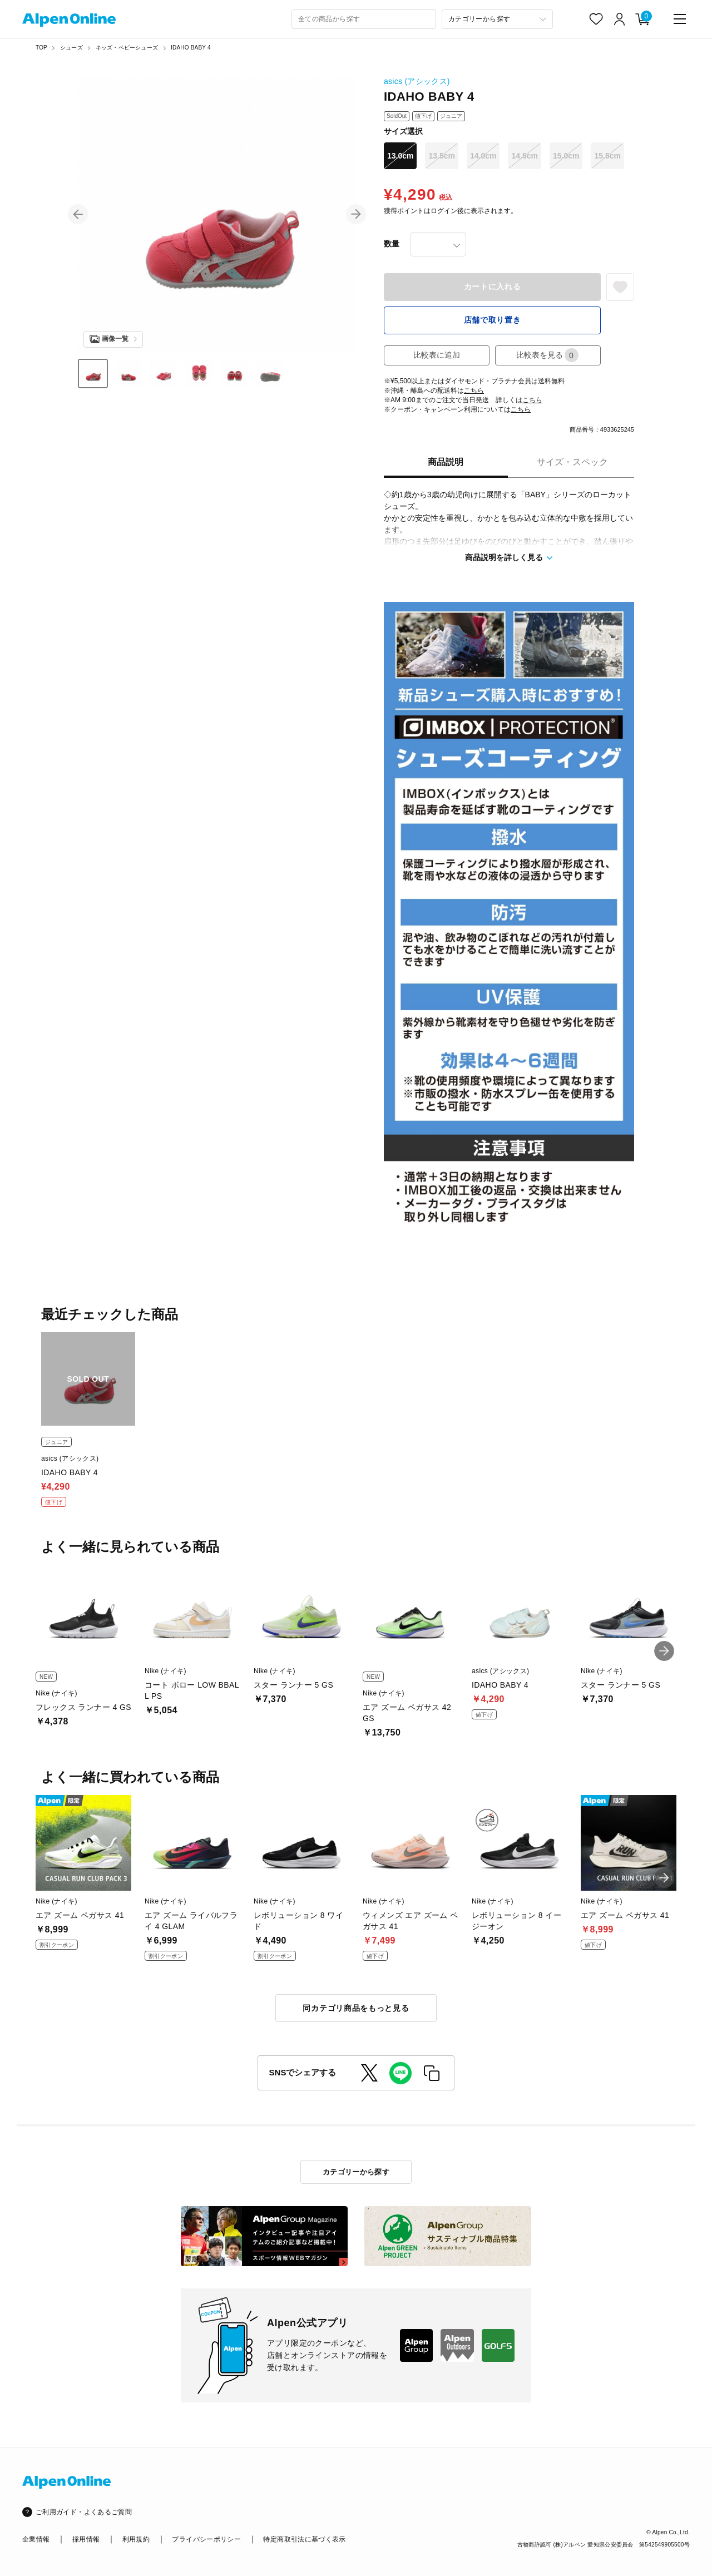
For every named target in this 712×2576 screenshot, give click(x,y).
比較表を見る (547, 355)
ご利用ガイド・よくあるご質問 (84, 2512)
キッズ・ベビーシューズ (127, 48)
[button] (78, 214)
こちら (474, 390)
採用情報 (86, 2539)
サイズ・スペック (572, 462)
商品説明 (445, 462)
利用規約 (136, 2539)
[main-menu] (680, 19)
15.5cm (607, 155)
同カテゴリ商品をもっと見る (356, 2008)
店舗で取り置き (492, 319)
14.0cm (483, 155)
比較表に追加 (436, 354)
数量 (391, 243)
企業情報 (36, 2539)
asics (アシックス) (417, 81)
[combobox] (363, 19)
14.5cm (524, 155)
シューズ (71, 48)
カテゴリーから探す (356, 2172)
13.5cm (441, 155)
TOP (41, 48)
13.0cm (400, 155)
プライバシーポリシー (206, 2539)
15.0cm (566, 155)
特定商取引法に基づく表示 (304, 2539)
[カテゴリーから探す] (497, 19)
